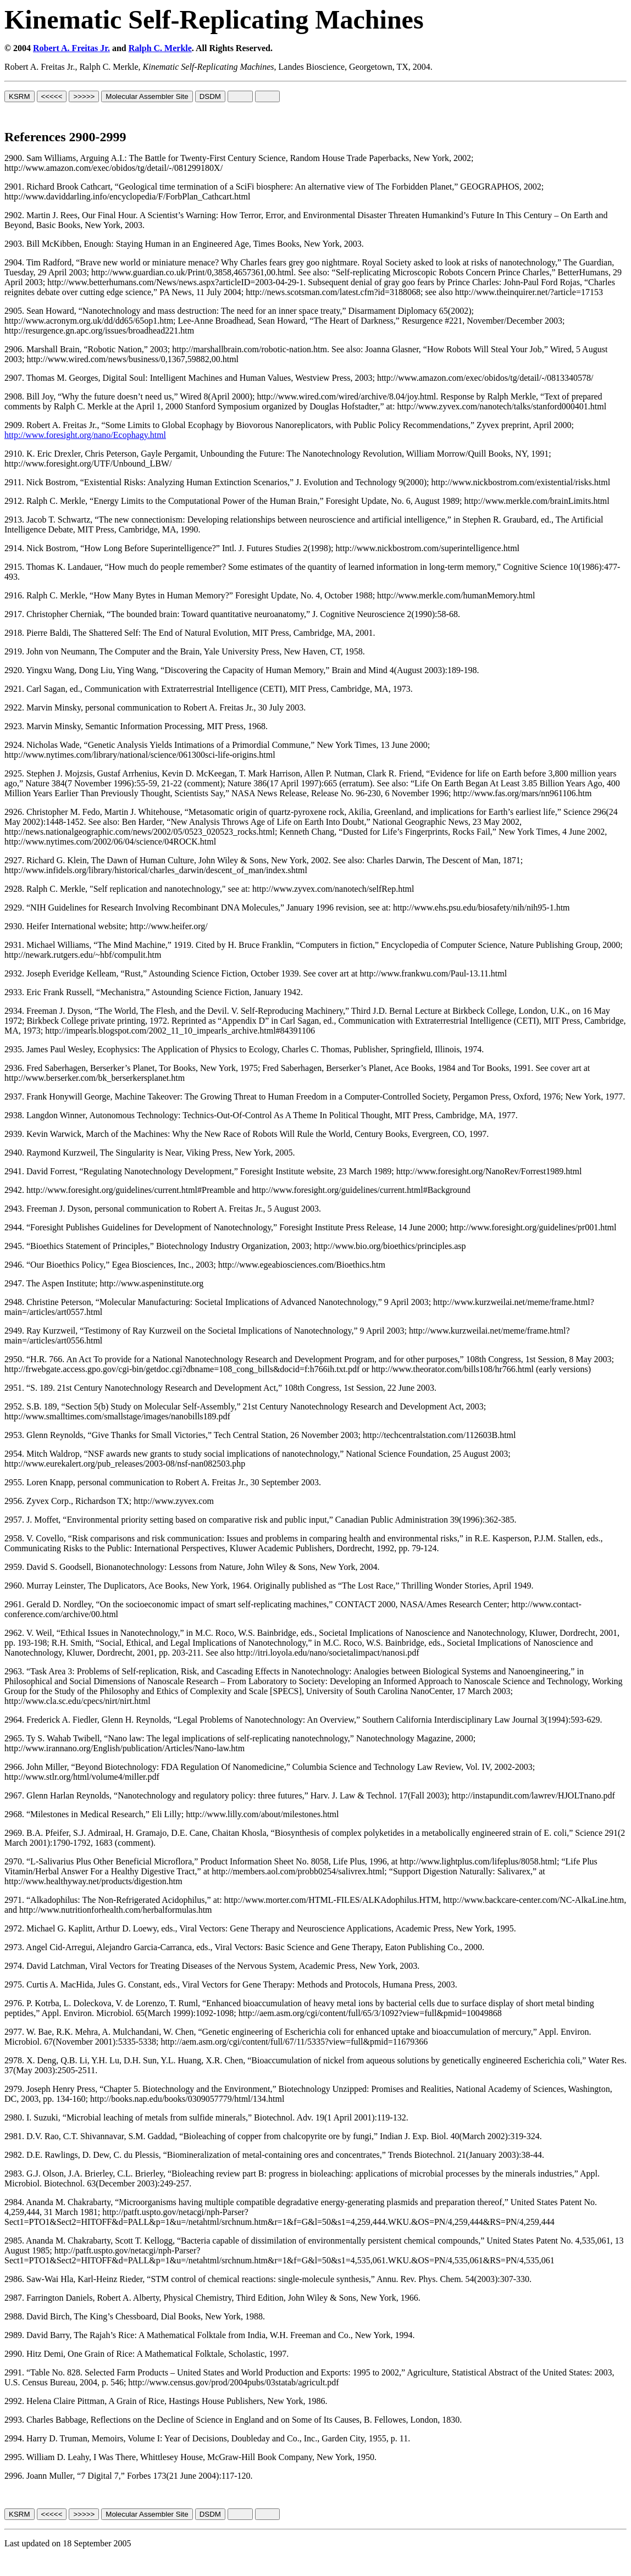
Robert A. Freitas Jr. (71, 48)
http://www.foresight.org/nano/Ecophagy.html (85, 435)
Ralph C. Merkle (160, 48)
